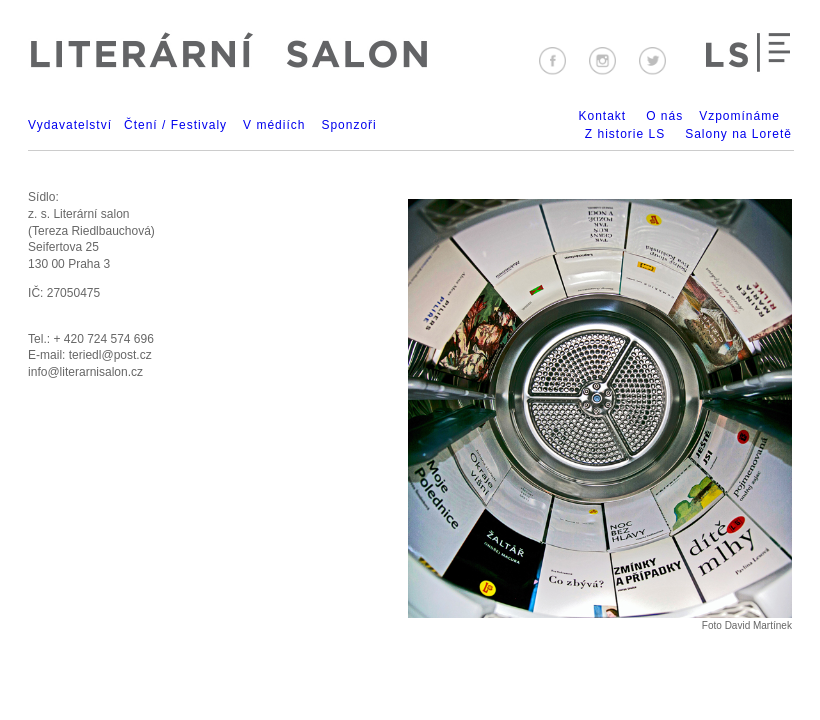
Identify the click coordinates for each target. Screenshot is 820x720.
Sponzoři (348, 125)
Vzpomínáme (739, 116)
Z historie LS (625, 134)
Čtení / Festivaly (175, 125)
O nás (664, 116)
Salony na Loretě (738, 134)
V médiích (274, 125)
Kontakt (602, 116)
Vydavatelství (70, 125)
